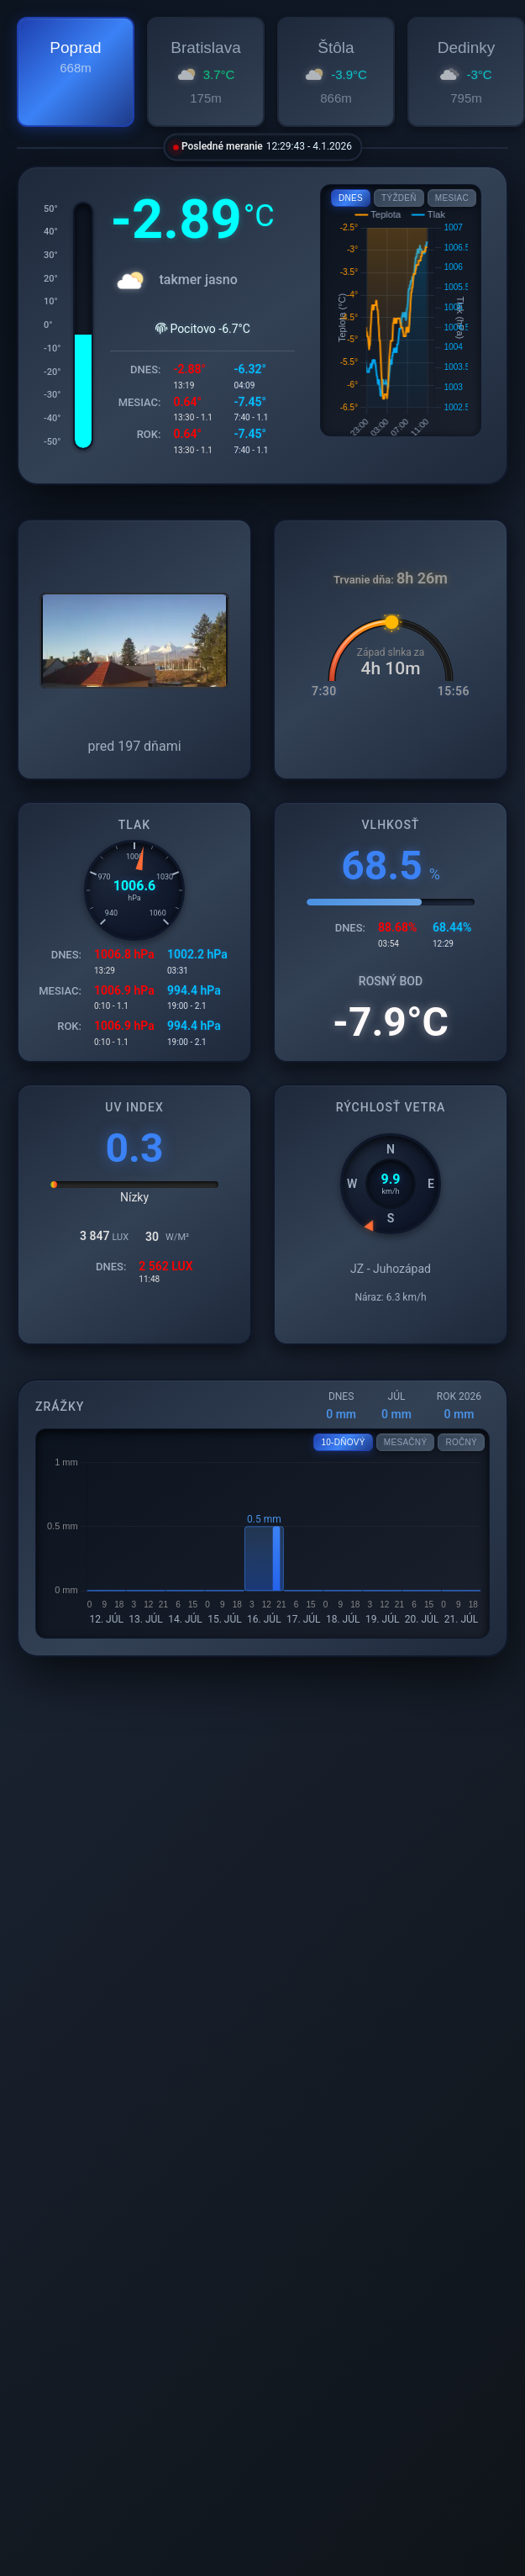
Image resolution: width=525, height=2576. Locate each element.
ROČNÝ (461, 1442)
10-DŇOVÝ (343, 1442)
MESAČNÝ (406, 1442)
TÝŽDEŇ (399, 198)
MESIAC (452, 198)
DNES (351, 198)
